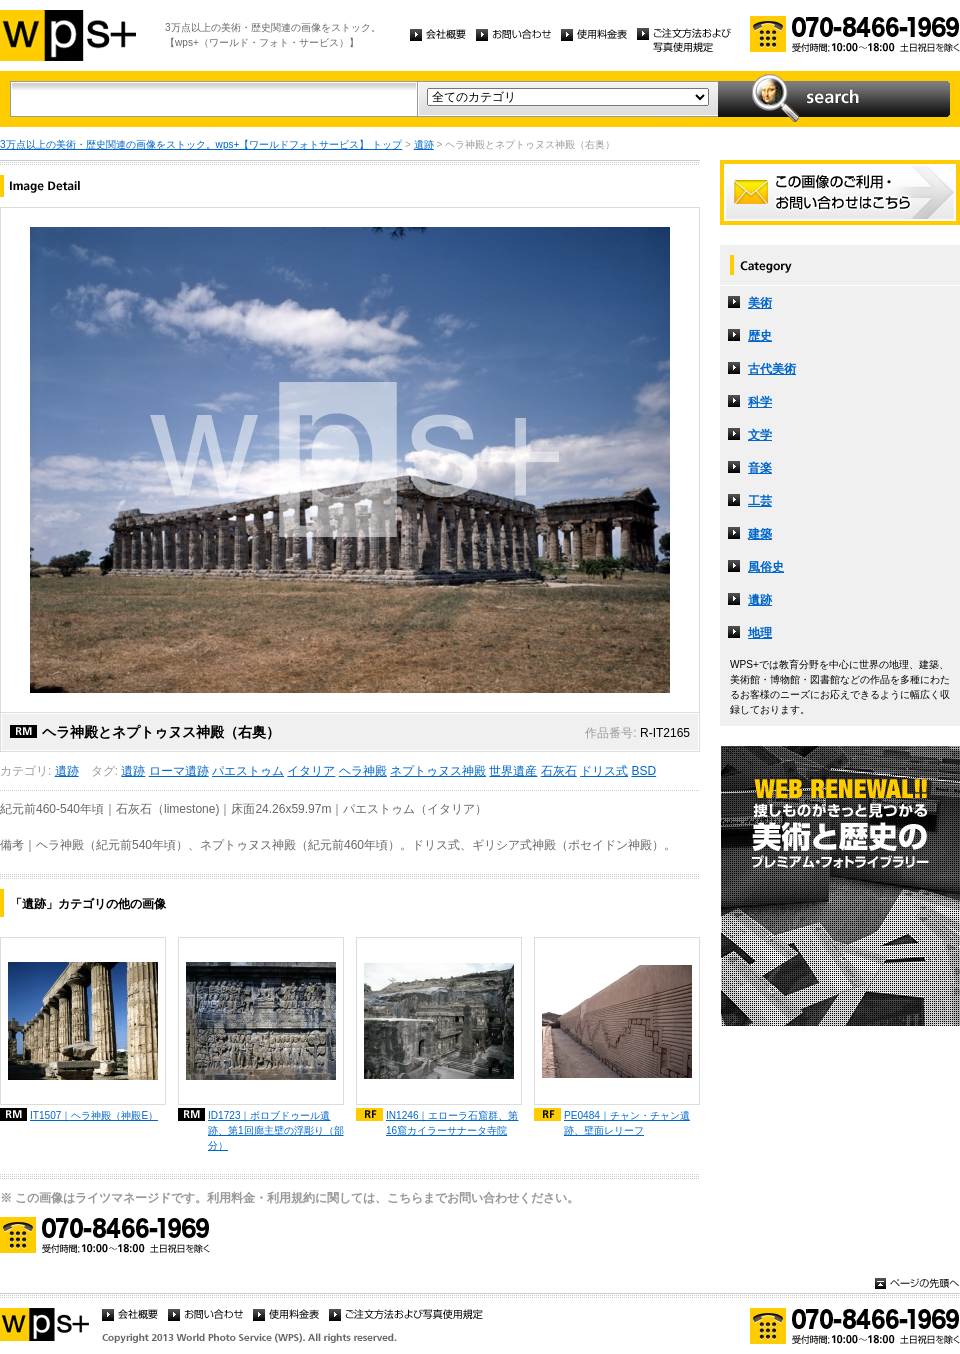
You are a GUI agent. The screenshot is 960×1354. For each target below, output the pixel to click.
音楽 (760, 468)
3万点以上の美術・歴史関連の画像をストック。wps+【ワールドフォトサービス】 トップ (201, 144)
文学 (760, 435)
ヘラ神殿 (363, 771)
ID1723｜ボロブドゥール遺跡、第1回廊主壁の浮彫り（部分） (276, 1130)
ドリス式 (604, 771)
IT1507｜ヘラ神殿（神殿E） (94, 1115)
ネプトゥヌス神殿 (438, 771)
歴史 (760, 336)
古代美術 (772, 369)
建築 (760, 534)
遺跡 (424, 144)
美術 (760, 303)
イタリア (311, 771)
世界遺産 (513, 771)
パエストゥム (248, 771)
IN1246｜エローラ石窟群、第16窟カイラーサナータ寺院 (452, 1123)
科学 (760, 402)
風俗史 (766, 567)
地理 (760, 633)
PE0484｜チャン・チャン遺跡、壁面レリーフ (627, 1123)
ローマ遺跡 (179, 771)
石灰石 (559, 771)
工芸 (760, 501)
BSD (643, 771)
